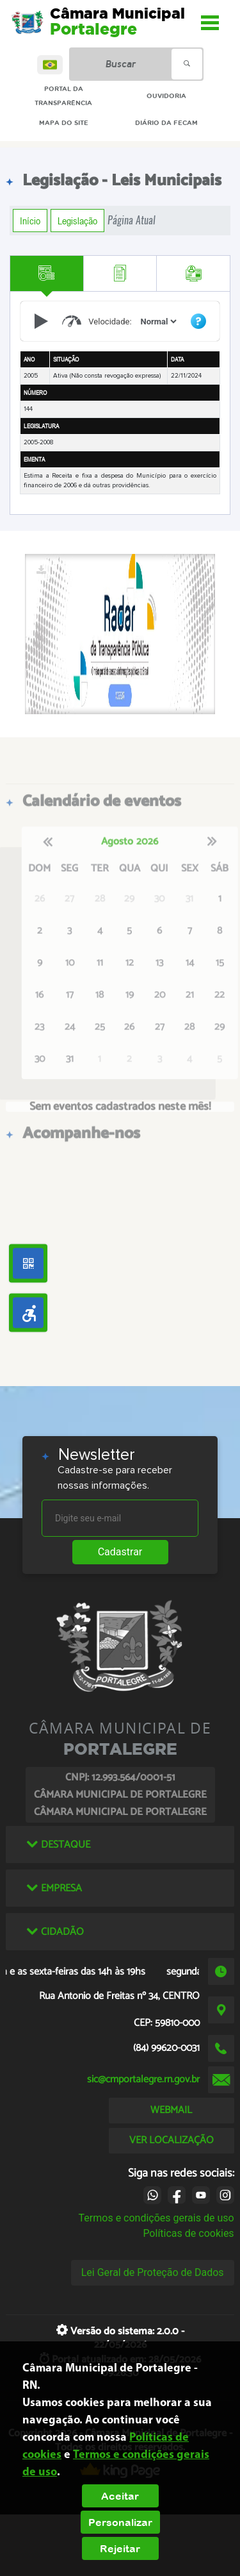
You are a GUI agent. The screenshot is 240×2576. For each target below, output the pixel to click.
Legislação (77, 220)
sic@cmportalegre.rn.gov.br (143, 2079)
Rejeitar (120, 2548)
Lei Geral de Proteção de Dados (152, 2272)
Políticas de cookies (188, 2233)
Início (30, 220)
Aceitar (120, 2496)
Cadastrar (120, 1552)
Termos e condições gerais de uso (156, 2218)
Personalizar (120, 2522)
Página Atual (132, 220)
